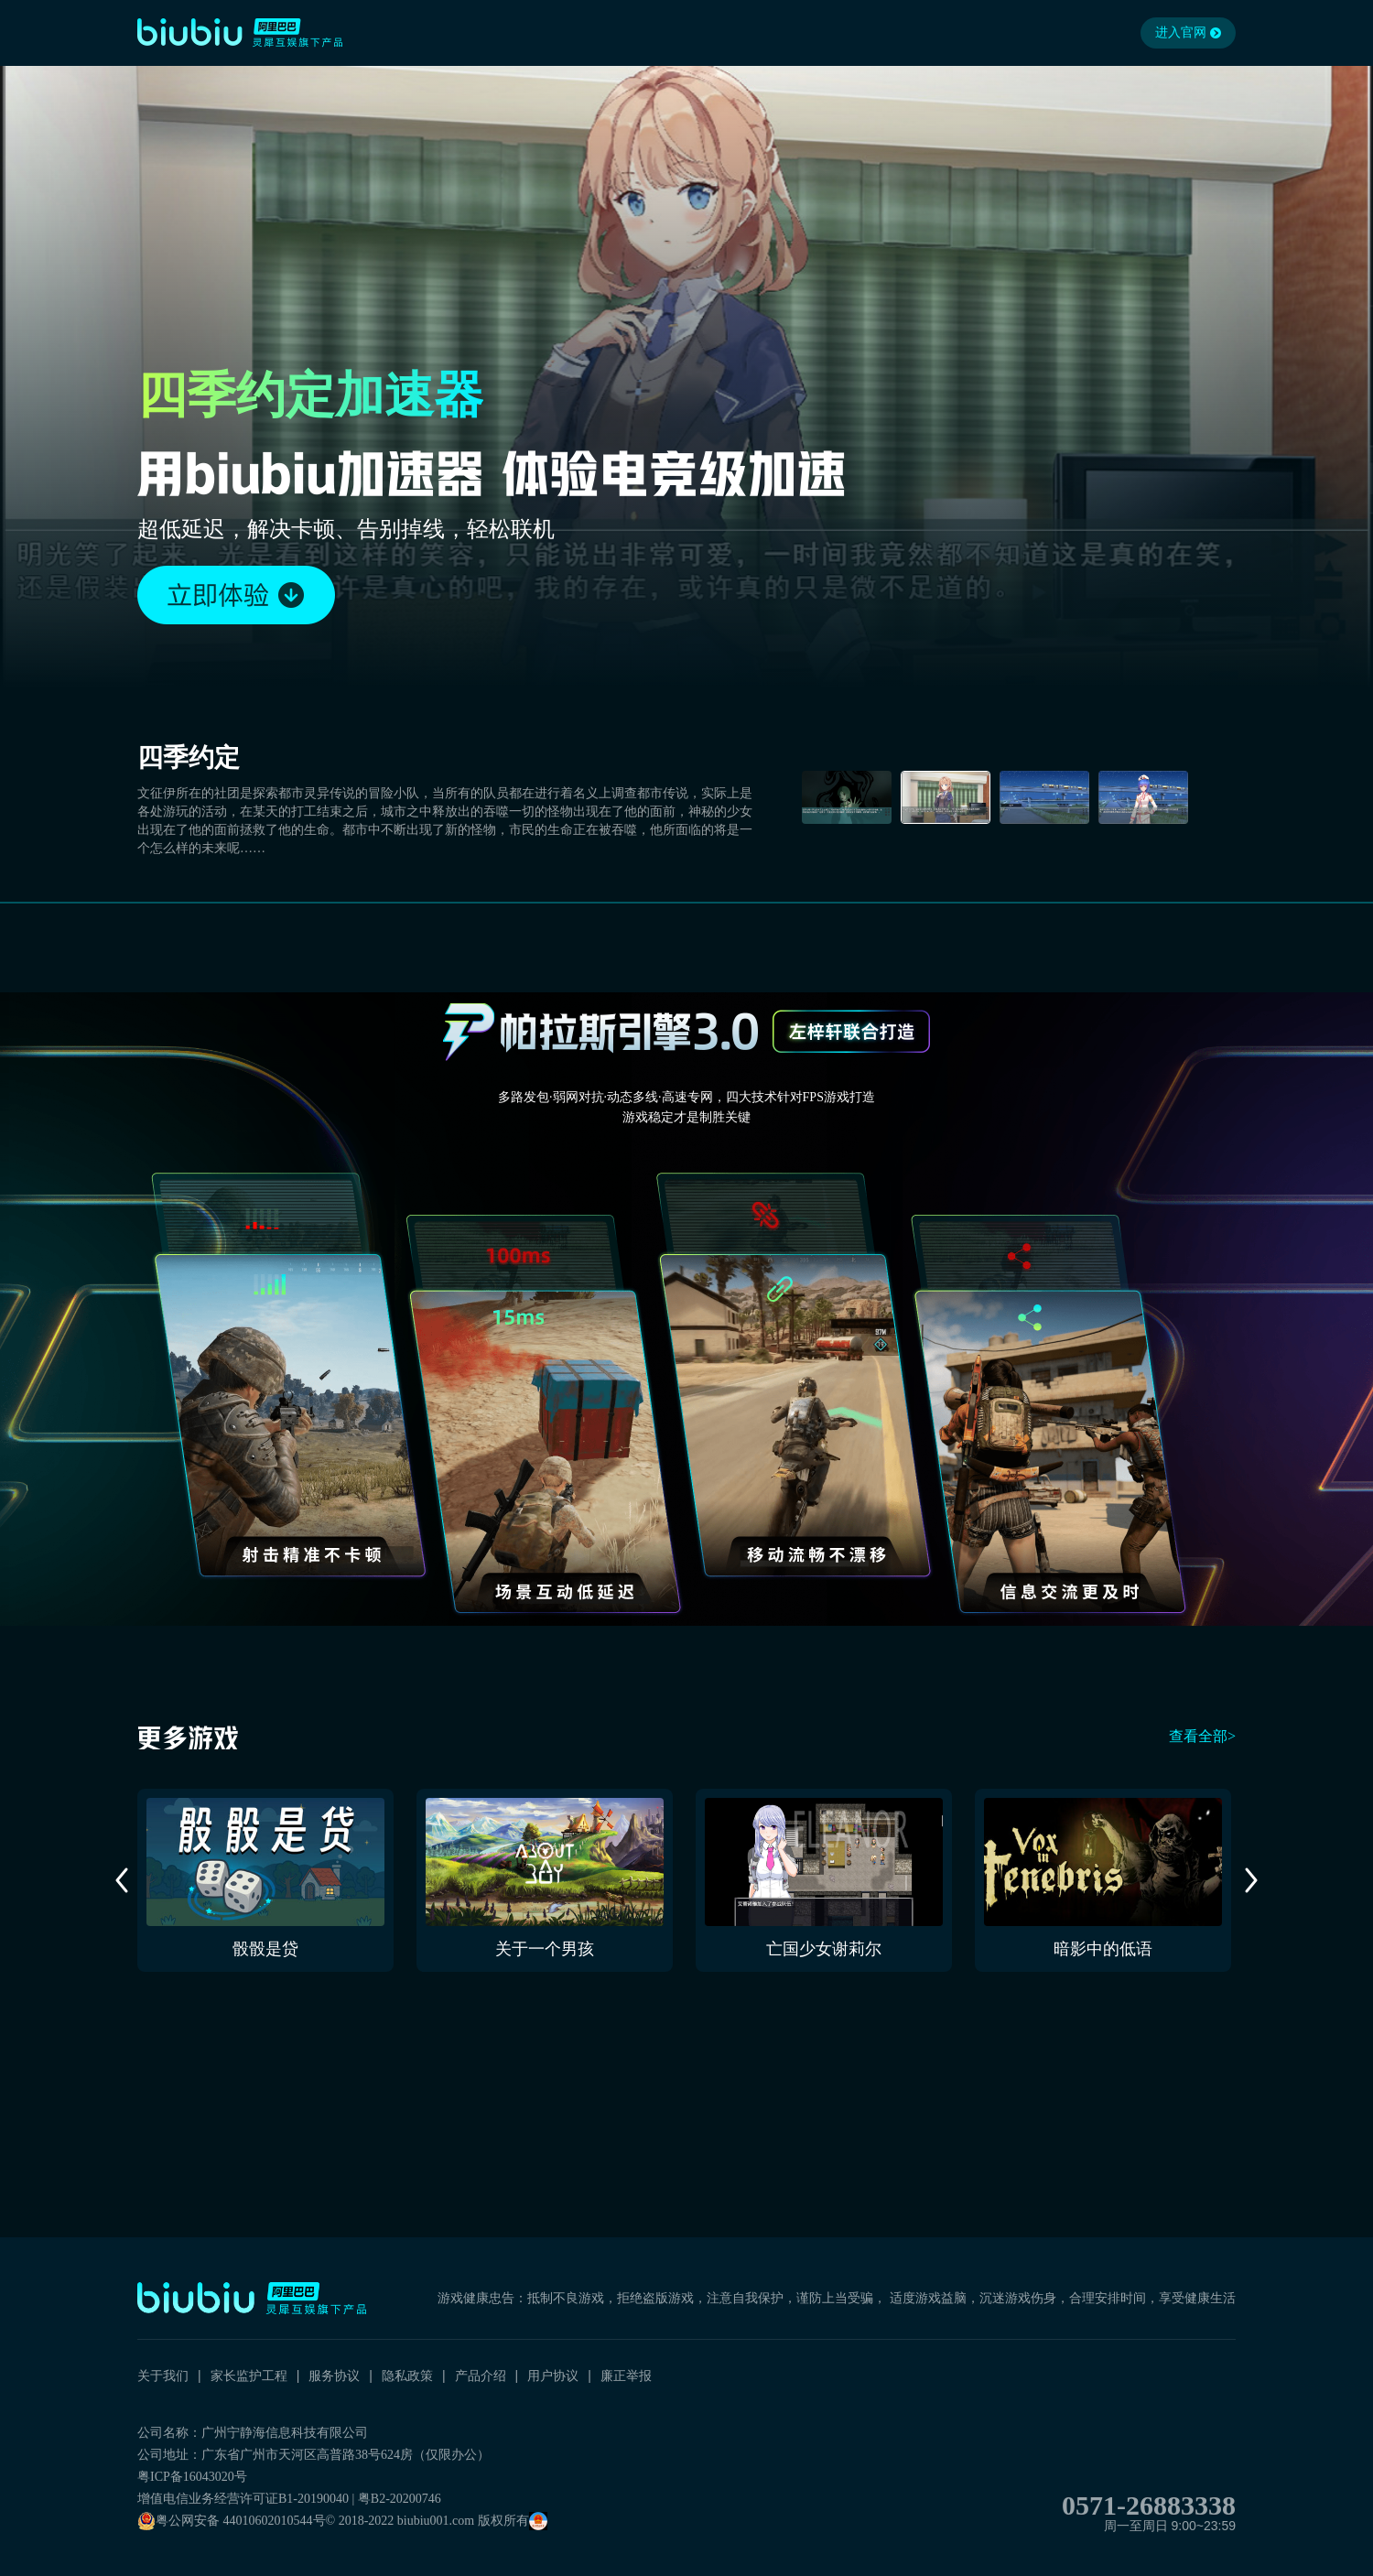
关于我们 (163, 2375)
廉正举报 (626, 2375)
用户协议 (552, 2375)
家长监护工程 (249, 2375)
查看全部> (1202, 1736)
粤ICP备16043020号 (192, 2477)
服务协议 (334, 2375)
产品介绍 (480, 2375)
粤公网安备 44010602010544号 (231, 2521)
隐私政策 (407, 2375)
